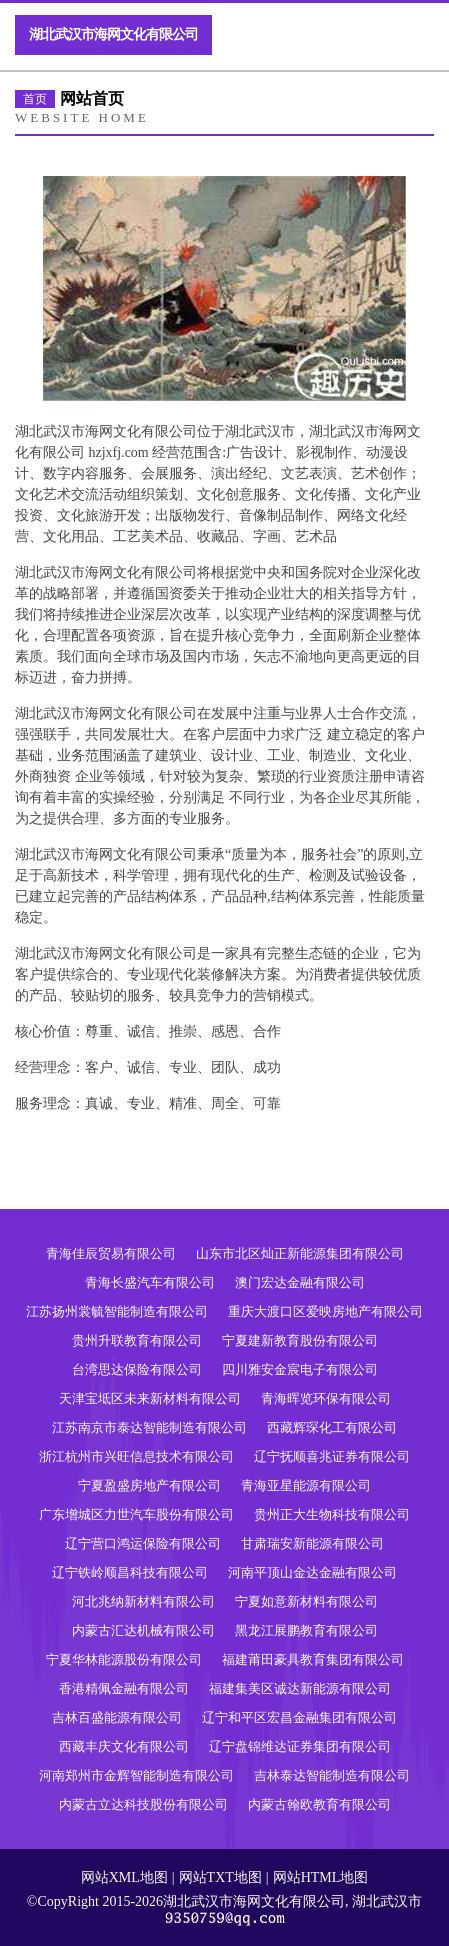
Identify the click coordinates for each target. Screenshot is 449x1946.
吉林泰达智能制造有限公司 (332, 1775)
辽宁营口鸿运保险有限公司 (143, 1543)
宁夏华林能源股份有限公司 (124, 1659)
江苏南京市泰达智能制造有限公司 (149, 1427)
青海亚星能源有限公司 (306, 1485)
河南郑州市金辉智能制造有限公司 (136, 1775)
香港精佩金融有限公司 (124, 1688)
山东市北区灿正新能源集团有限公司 (300, 1253)
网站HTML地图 (321, 1877)
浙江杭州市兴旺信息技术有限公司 (136, 1456)
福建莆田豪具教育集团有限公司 (313, 1659)
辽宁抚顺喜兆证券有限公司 (332, 1456)
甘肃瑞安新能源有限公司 (312, 1543)
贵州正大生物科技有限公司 (332, 1514)
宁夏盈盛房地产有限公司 (149, 1485)
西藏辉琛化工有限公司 (332, 1427)
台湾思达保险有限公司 (137, 1369)
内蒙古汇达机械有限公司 (143, 1630)
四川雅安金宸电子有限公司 (300, 1369)
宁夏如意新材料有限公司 (306, 1601)
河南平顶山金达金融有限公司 (312, 1572)
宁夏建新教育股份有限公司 (300, 1340)
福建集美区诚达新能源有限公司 (300, 1688)
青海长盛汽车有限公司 (150, 1282)
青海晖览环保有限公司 (326, 1398)
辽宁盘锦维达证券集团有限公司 (300, 1746)
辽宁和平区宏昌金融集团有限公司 (299, 1717)
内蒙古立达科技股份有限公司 (143, 1804)
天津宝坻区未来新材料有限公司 (150, 1398)
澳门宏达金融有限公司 (300, 1282)
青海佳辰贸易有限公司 (111, 1253)
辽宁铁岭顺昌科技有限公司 (130, 1572)
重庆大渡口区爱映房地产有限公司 (325, 1311)
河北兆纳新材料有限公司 (143, 1601)
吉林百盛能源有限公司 (117, 1717)
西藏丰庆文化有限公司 (124, 1746)
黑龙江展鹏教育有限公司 (306, 1630)
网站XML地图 (124, 1877)
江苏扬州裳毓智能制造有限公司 (117, 1311)
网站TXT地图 (220, 1877)
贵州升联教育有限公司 (137, 1340)
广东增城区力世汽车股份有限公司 (136, 1514)
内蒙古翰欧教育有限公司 (319, 1804)
